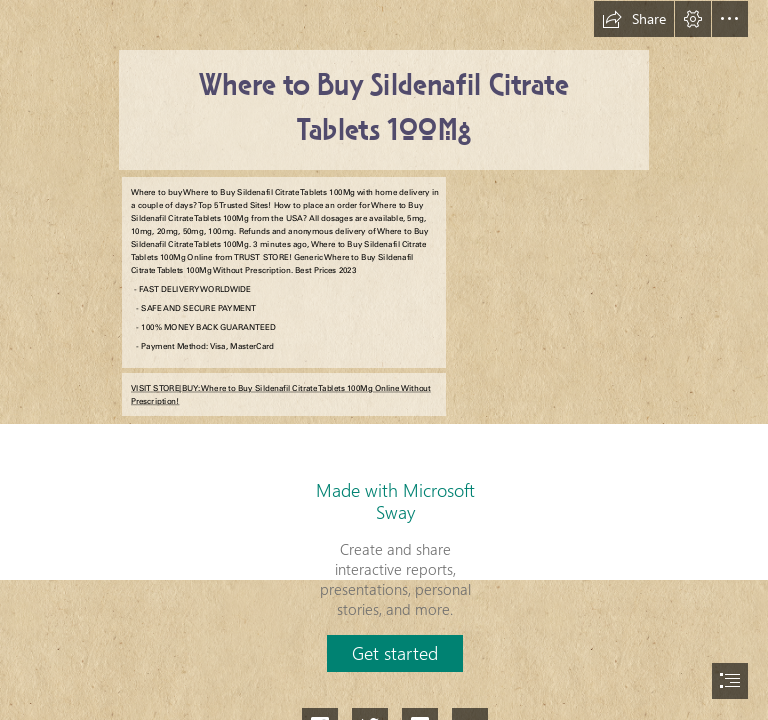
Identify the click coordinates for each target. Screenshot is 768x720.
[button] (634, 19)
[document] (384, 360)
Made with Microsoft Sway (395, 501)
